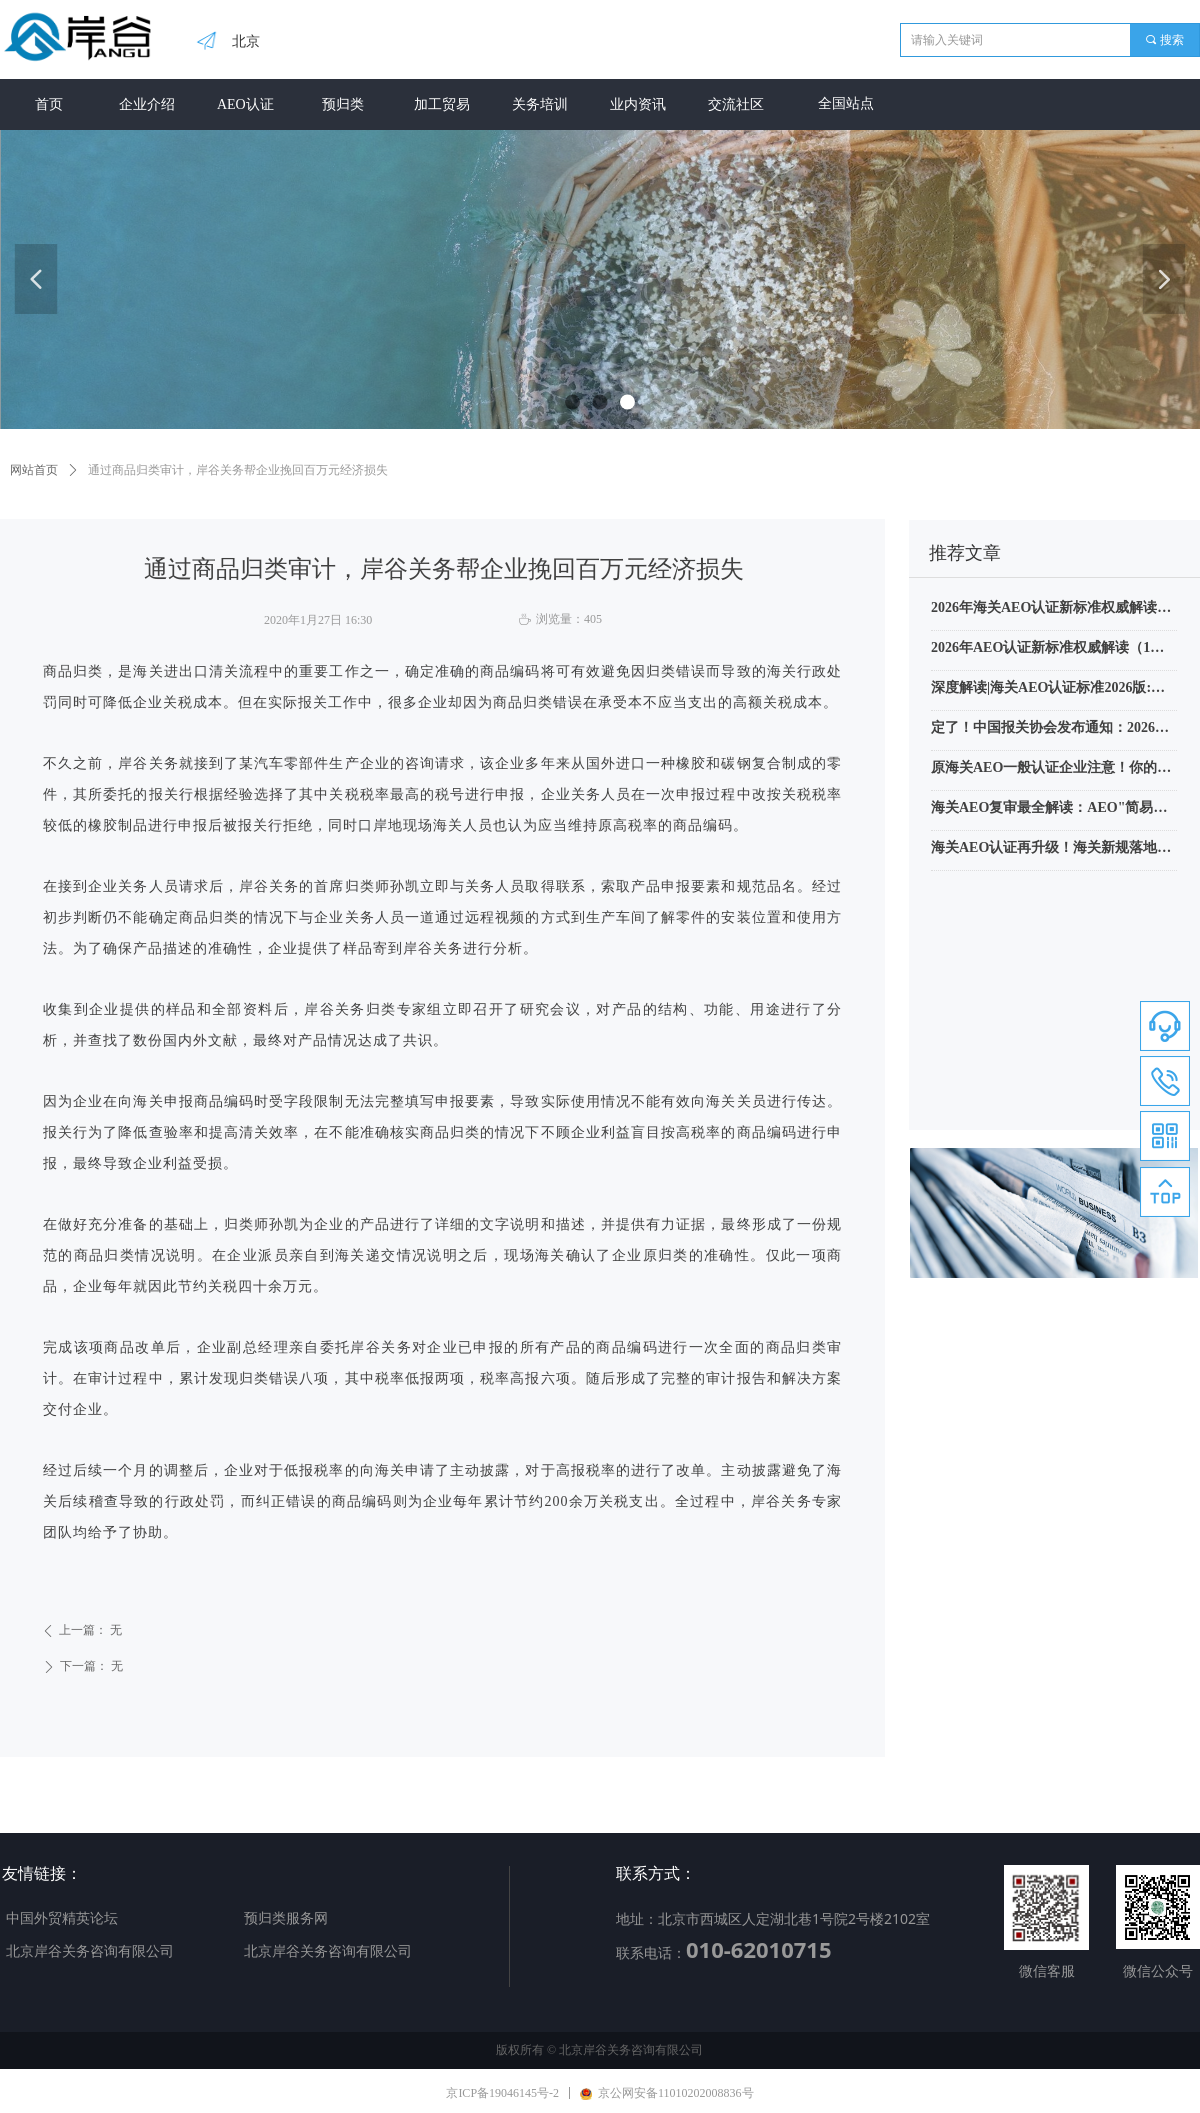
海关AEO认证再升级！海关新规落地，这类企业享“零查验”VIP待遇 (1051, 850)
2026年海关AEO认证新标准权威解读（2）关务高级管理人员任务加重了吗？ (1053, 610)
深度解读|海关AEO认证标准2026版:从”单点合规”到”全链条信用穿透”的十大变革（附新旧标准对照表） (1050, 690)
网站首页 (34, 470)
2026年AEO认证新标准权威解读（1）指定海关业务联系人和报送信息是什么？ (1047, 650)
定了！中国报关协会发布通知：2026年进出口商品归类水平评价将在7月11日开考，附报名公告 (1053, 730)
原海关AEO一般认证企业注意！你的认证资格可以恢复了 (1051, 770)
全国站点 (846, 103)
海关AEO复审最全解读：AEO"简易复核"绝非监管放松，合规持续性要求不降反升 (1054, 810)
